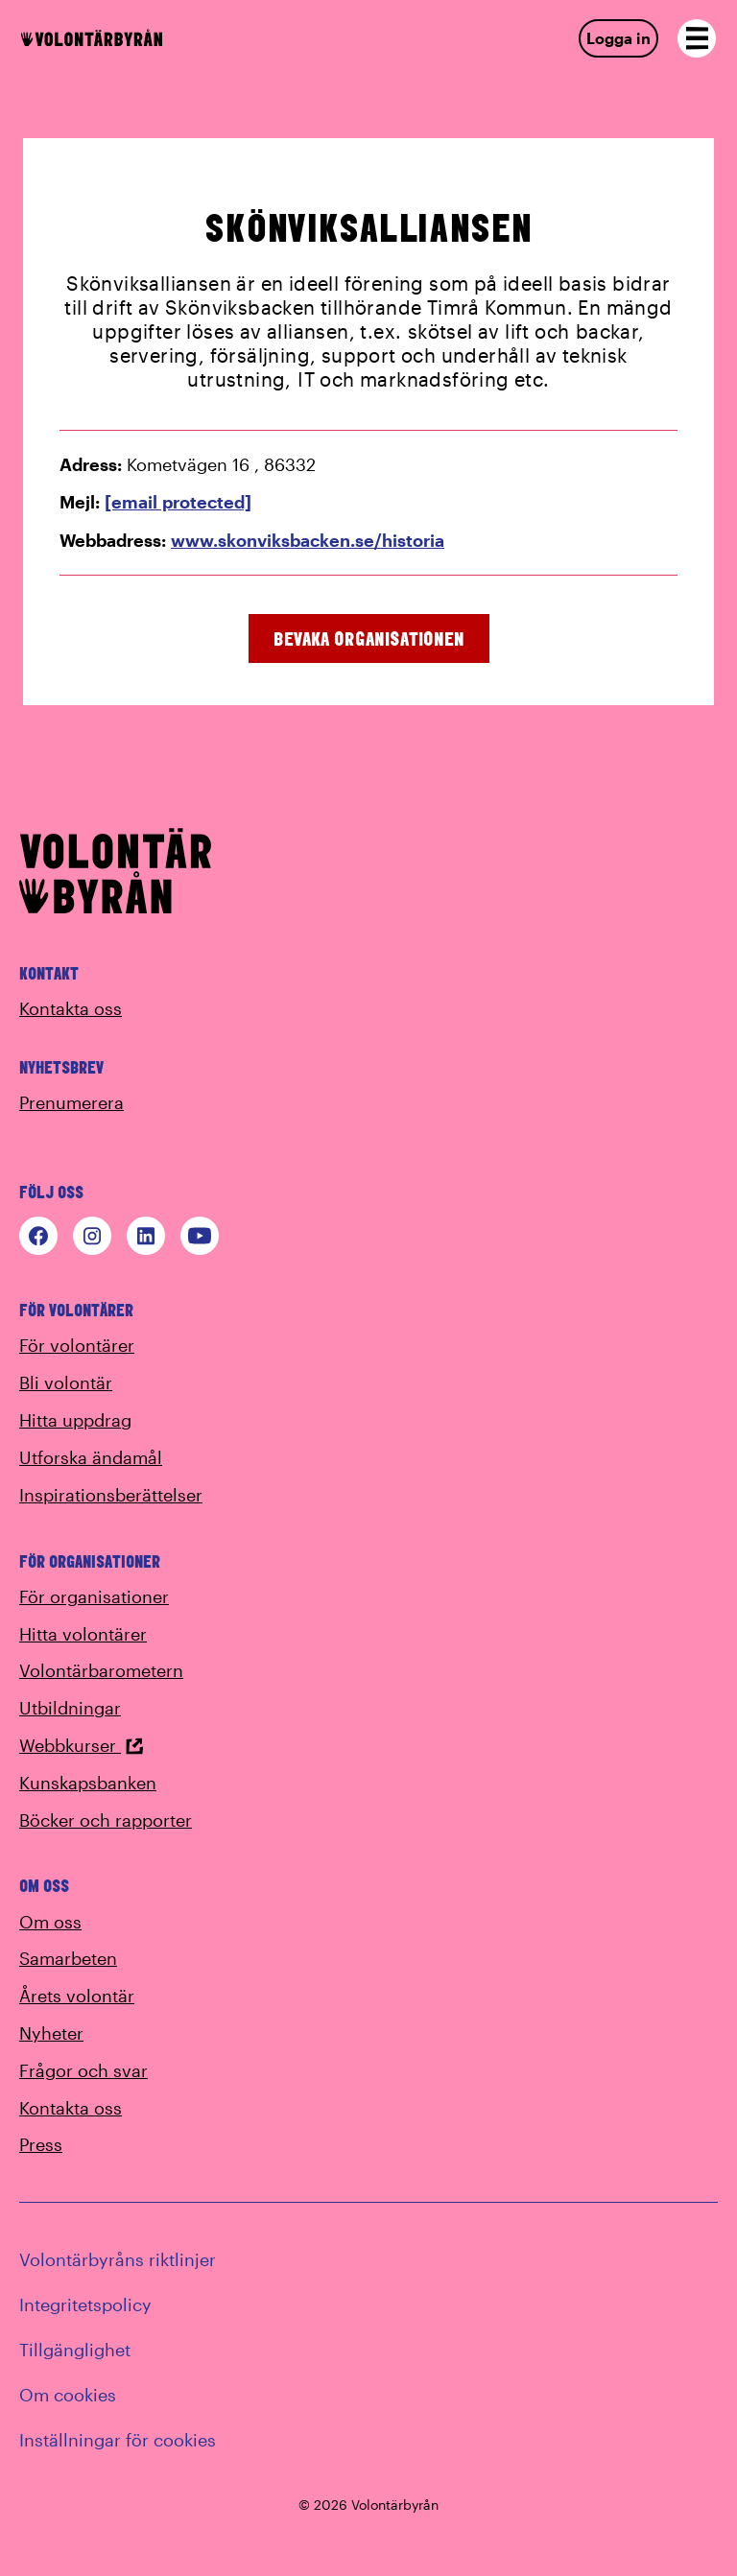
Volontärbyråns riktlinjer (117, 2259)
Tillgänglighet (75, 2349)
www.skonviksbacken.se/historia (307, 540)
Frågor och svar (83, 2070)
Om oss (50, 1921)
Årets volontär (76, 1995)
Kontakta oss (70, 1008)
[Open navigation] (697, 38)
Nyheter (51, 2033)
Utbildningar (70, 1707)
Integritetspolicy (85, 2304)
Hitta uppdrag (75, 1419)
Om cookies (67, 2394)
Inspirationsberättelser (110, 1494)
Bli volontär (65, 1382)
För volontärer (76, 1345)
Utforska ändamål (90, 1457)
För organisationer (94, 1596)
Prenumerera (71, 1102)
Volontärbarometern (101, 1670)
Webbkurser (81, 1745)
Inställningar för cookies (117, 2439)
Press (40, 2144)
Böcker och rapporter (105, 1820)
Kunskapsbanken (87, 1782)
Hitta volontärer (83, 1633)
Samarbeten (68, 1958)
